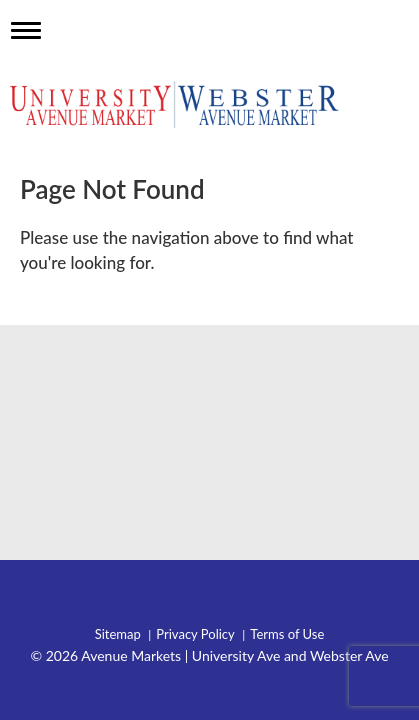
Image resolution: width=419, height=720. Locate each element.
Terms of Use (287, 634)
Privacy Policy (195, 634)
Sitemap (118, 634)
